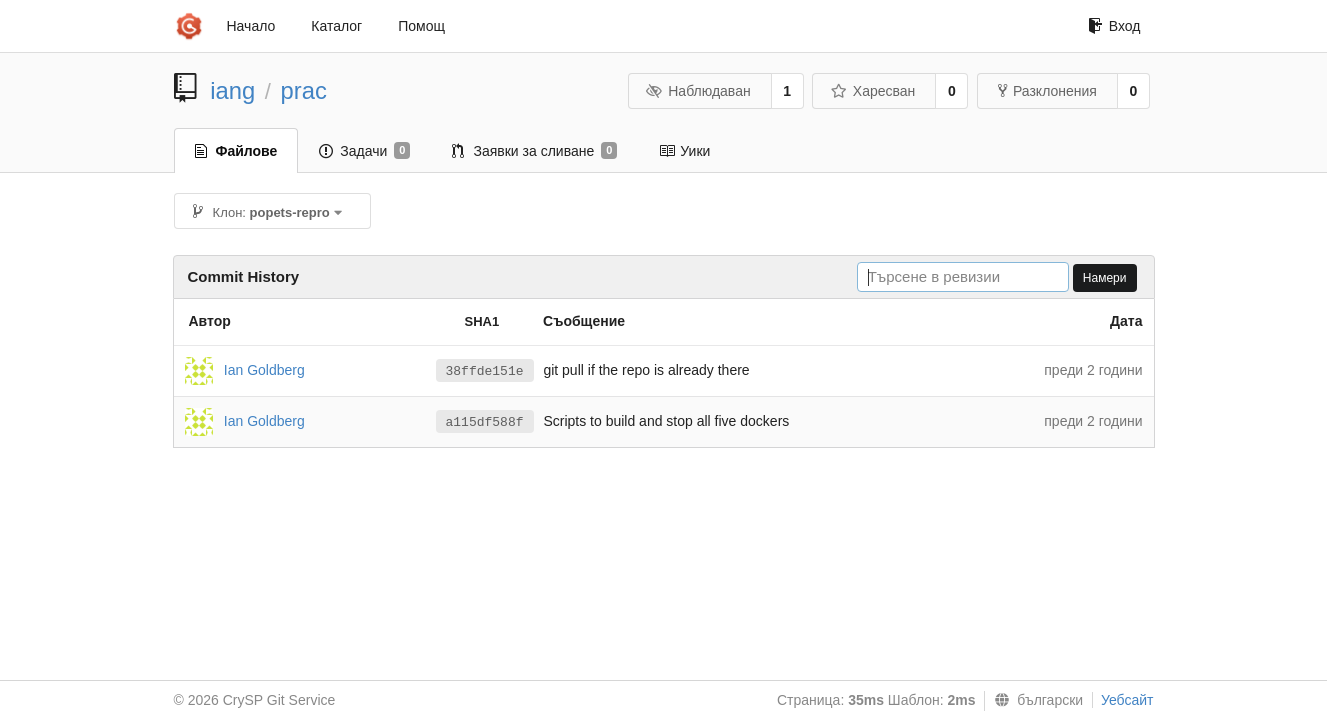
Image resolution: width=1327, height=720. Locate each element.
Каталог (336, 26)
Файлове (236, 151)
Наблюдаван (698, 91)
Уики (684, 151)
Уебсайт (1127, 700)
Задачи (364, 151)
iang (232, 90)
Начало (251, 26)
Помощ (421, 26)
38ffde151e (485, 371)
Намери (1105, 278)
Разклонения (1047, 91)
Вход (1114, 26)
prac (304, 90)
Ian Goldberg (264, 369)
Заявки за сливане (534, 151)
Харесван (872, 91)
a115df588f (485, 422)
